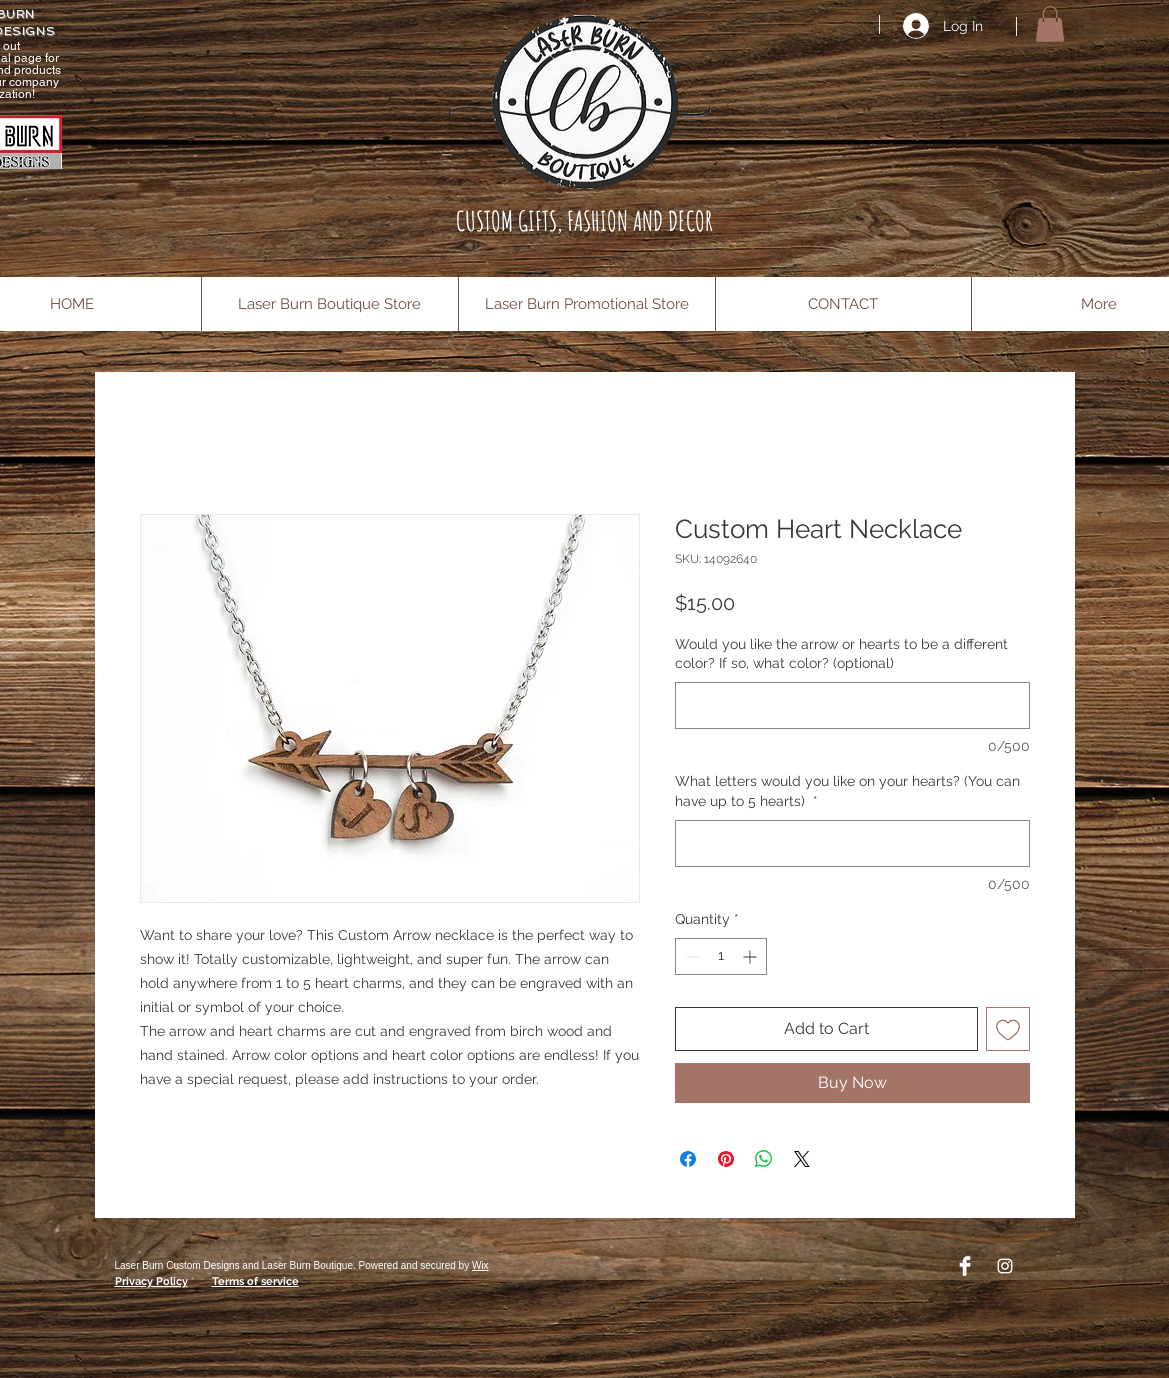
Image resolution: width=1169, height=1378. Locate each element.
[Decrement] (690, 956)
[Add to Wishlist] (1008, 1029)
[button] (1050, 24)
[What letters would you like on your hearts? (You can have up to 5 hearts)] (852, 843)
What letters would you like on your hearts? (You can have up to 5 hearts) (847, 791)
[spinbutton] (721, 956)
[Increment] (751, 956)
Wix (480, 1265)
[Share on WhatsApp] (764, 1159)
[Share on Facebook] (688, 1159)
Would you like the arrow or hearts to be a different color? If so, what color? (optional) (841, 654)
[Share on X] (802, 1159)
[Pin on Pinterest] (726, 1159)
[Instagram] (1005, 1266)
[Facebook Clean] (965, 1266)
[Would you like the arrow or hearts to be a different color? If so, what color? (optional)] (852, 705)
